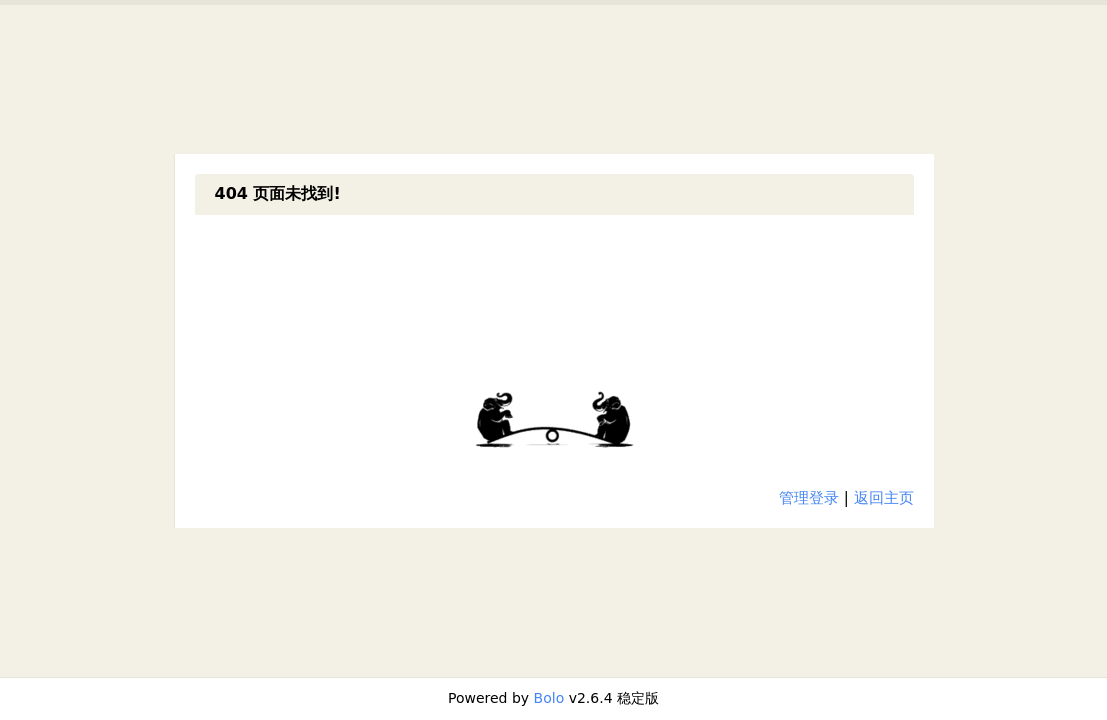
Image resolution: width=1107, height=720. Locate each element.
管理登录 (809, 498)
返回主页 (884, 498)
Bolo (549, 698)
